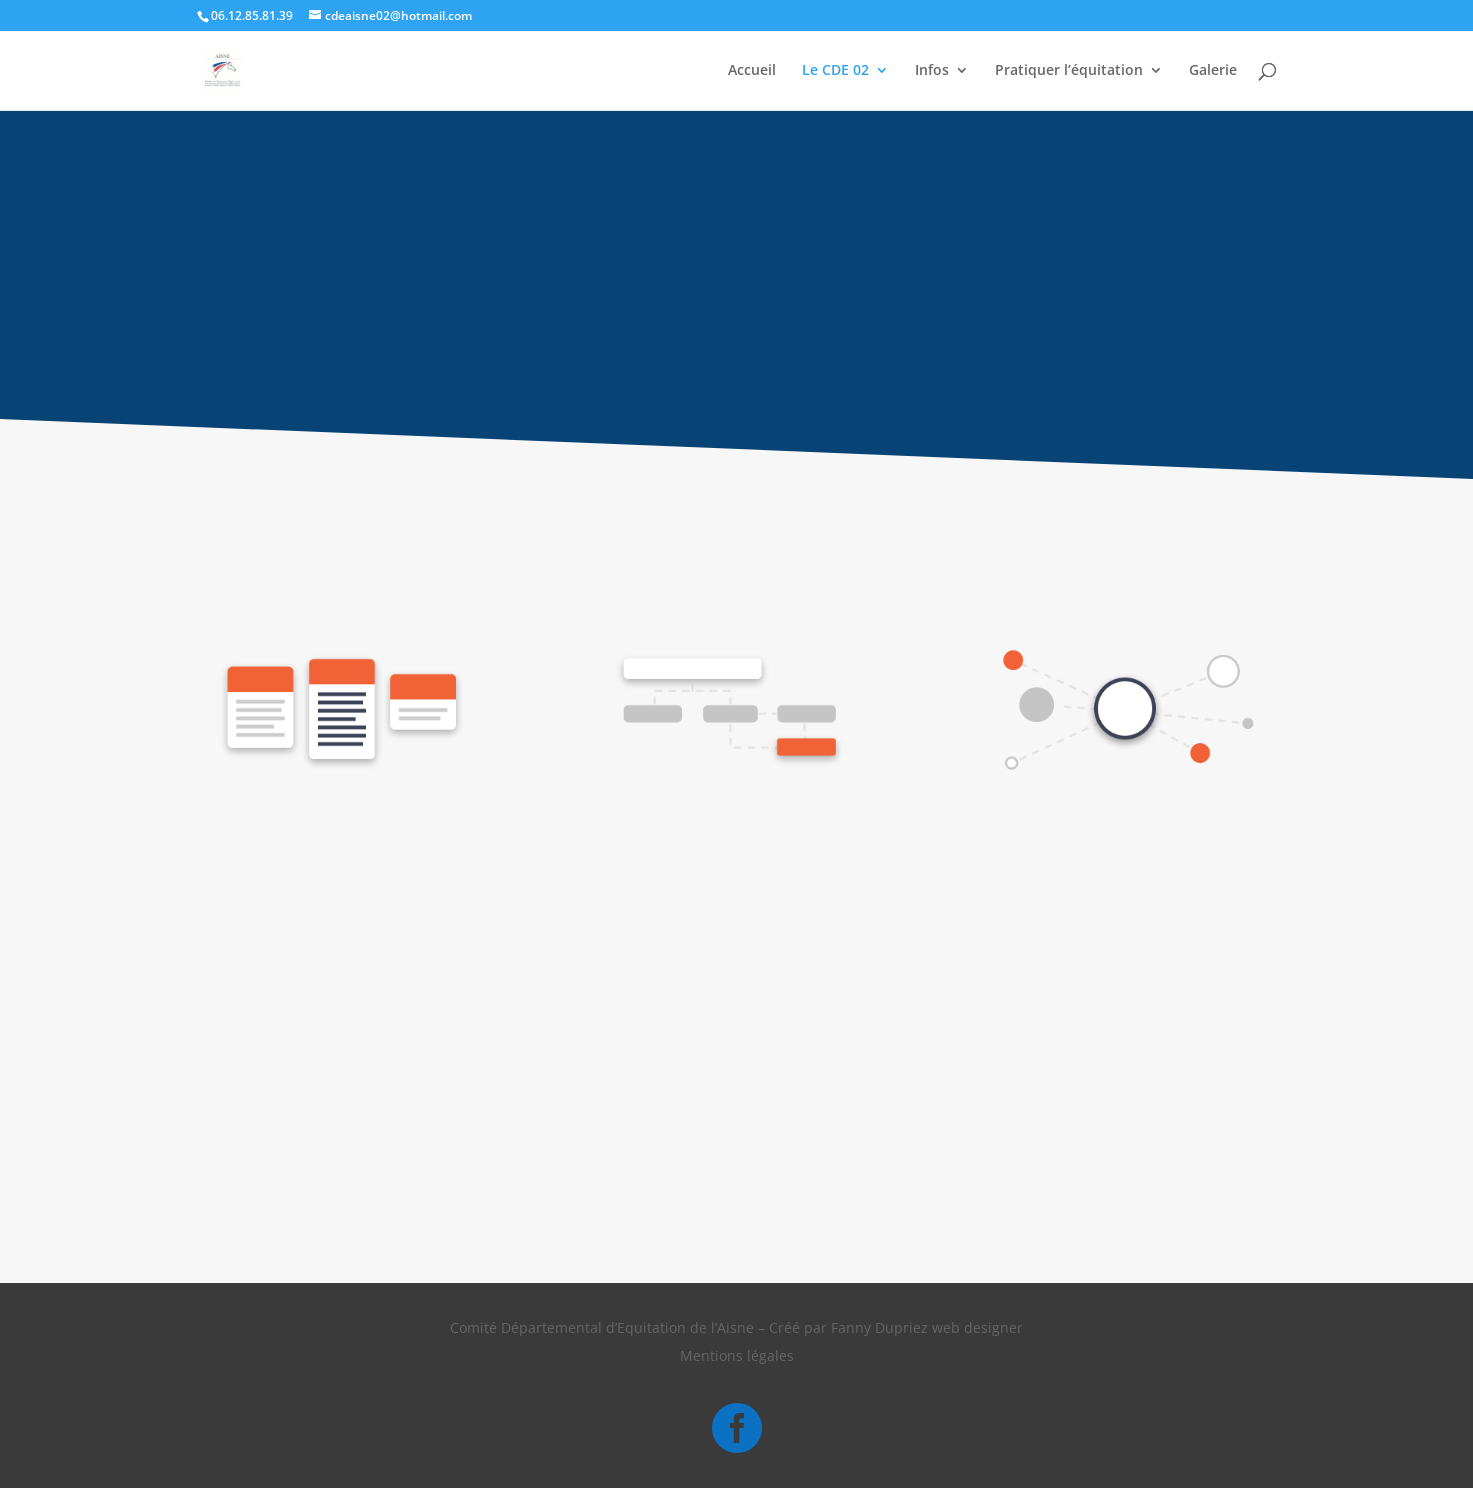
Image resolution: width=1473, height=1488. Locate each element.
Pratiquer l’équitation (1069, 71)
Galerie (1213, 71)
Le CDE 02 (835, 71)
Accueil (752, 71)
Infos (932, 71)
